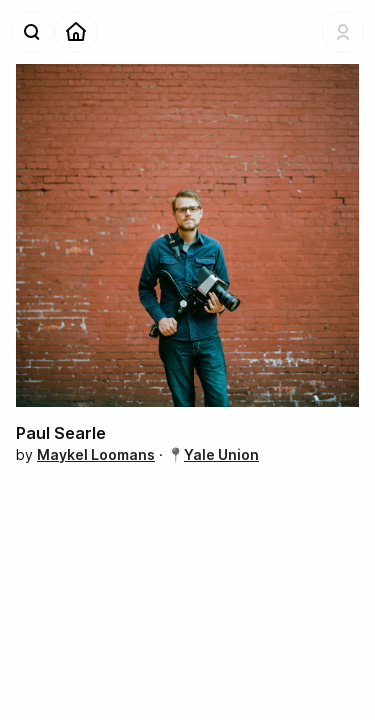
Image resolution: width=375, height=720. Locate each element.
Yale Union (221, 454)
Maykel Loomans (96, 454)
